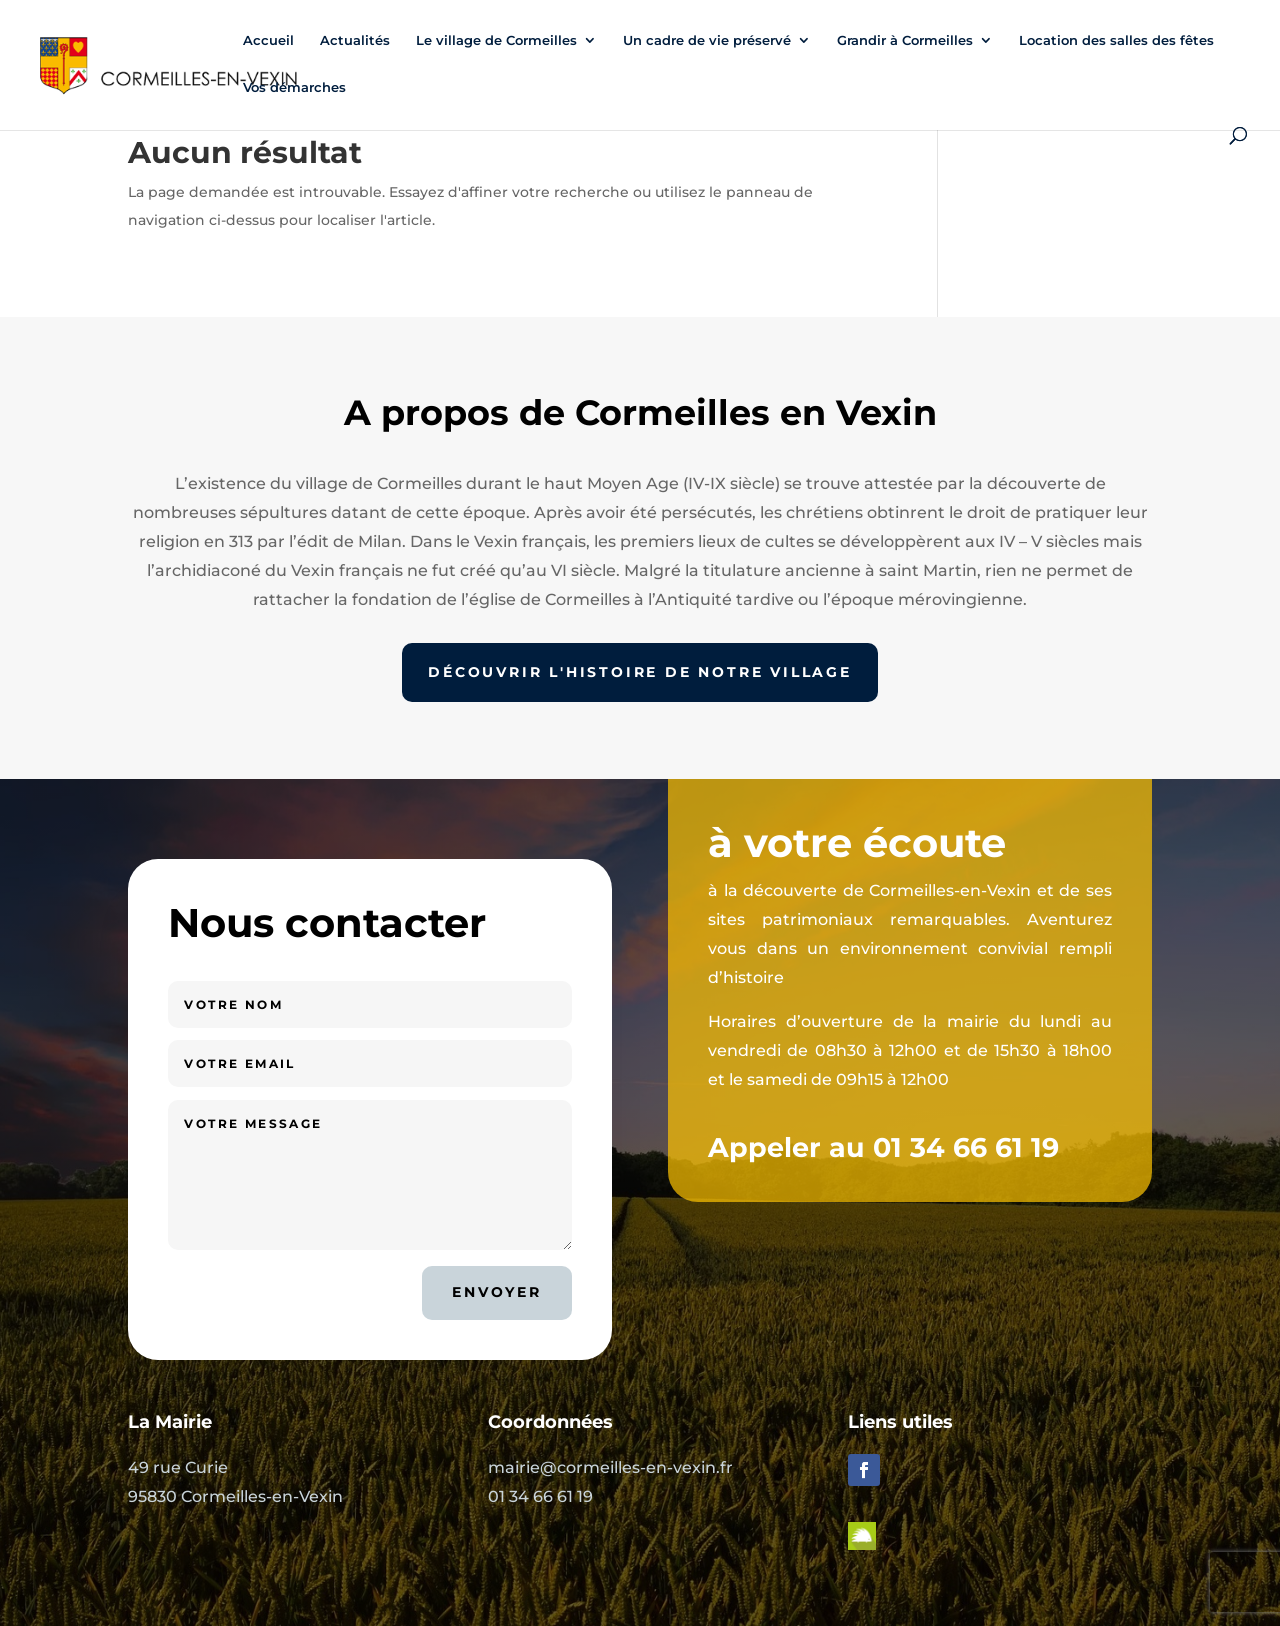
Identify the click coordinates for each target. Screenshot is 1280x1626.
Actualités (355, 40)
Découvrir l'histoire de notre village (640, 672)
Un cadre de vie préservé (707, 40)
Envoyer (497, 1292)
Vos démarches (294, 87)
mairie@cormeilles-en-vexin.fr (610, 1467)
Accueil (268, 40)
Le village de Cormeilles (496, 40)
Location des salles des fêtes (1116, 40)
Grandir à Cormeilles (905, 40)
